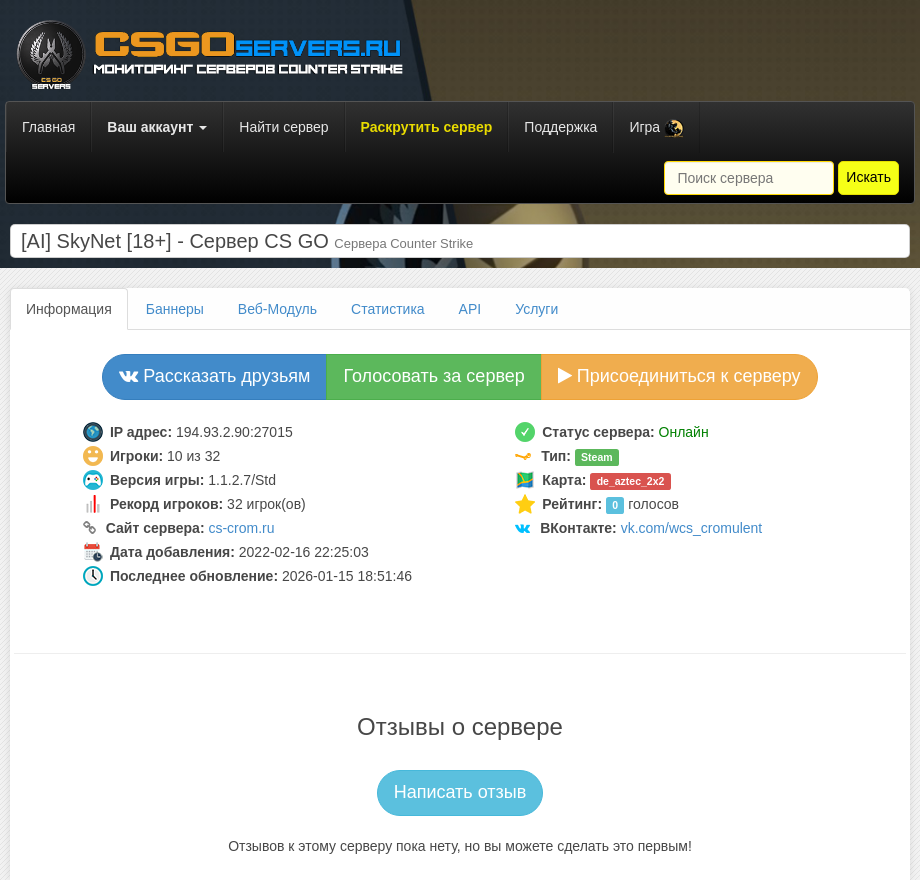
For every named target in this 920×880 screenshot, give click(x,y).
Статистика (388, 309)
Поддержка (560, 127)
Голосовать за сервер (433, 376)
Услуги (536, 309)
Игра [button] (656, 128)
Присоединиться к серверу (679, 376)
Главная (48, 127)
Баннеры (175, 309)
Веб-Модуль (277, 309)
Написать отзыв (460, 792)
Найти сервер (283, 127)
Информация (69, 309)
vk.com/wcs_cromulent (692, 528)
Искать (868, 177)
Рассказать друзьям (214, 376)
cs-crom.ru (241, 528)
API (470, 309)
